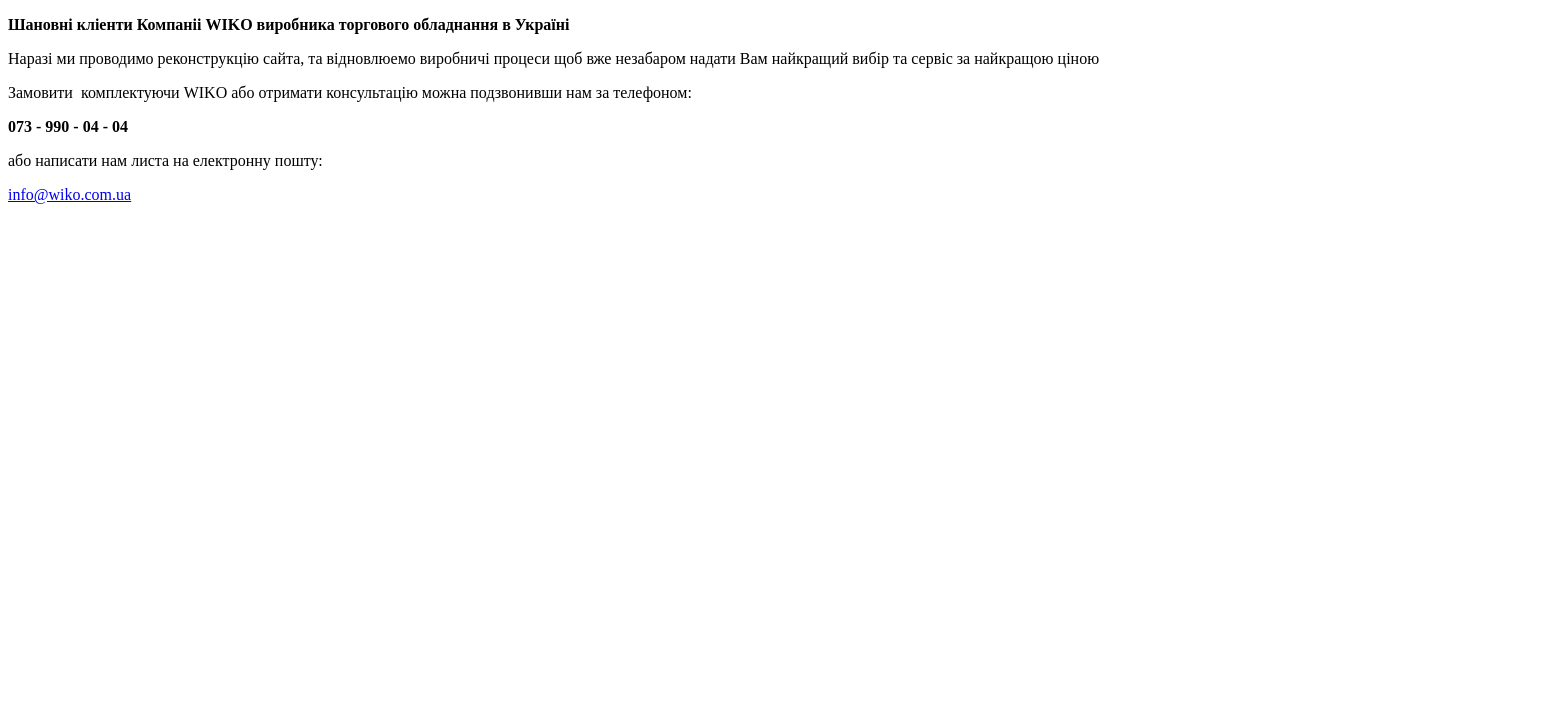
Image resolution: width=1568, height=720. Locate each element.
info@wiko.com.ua (69, 194)
